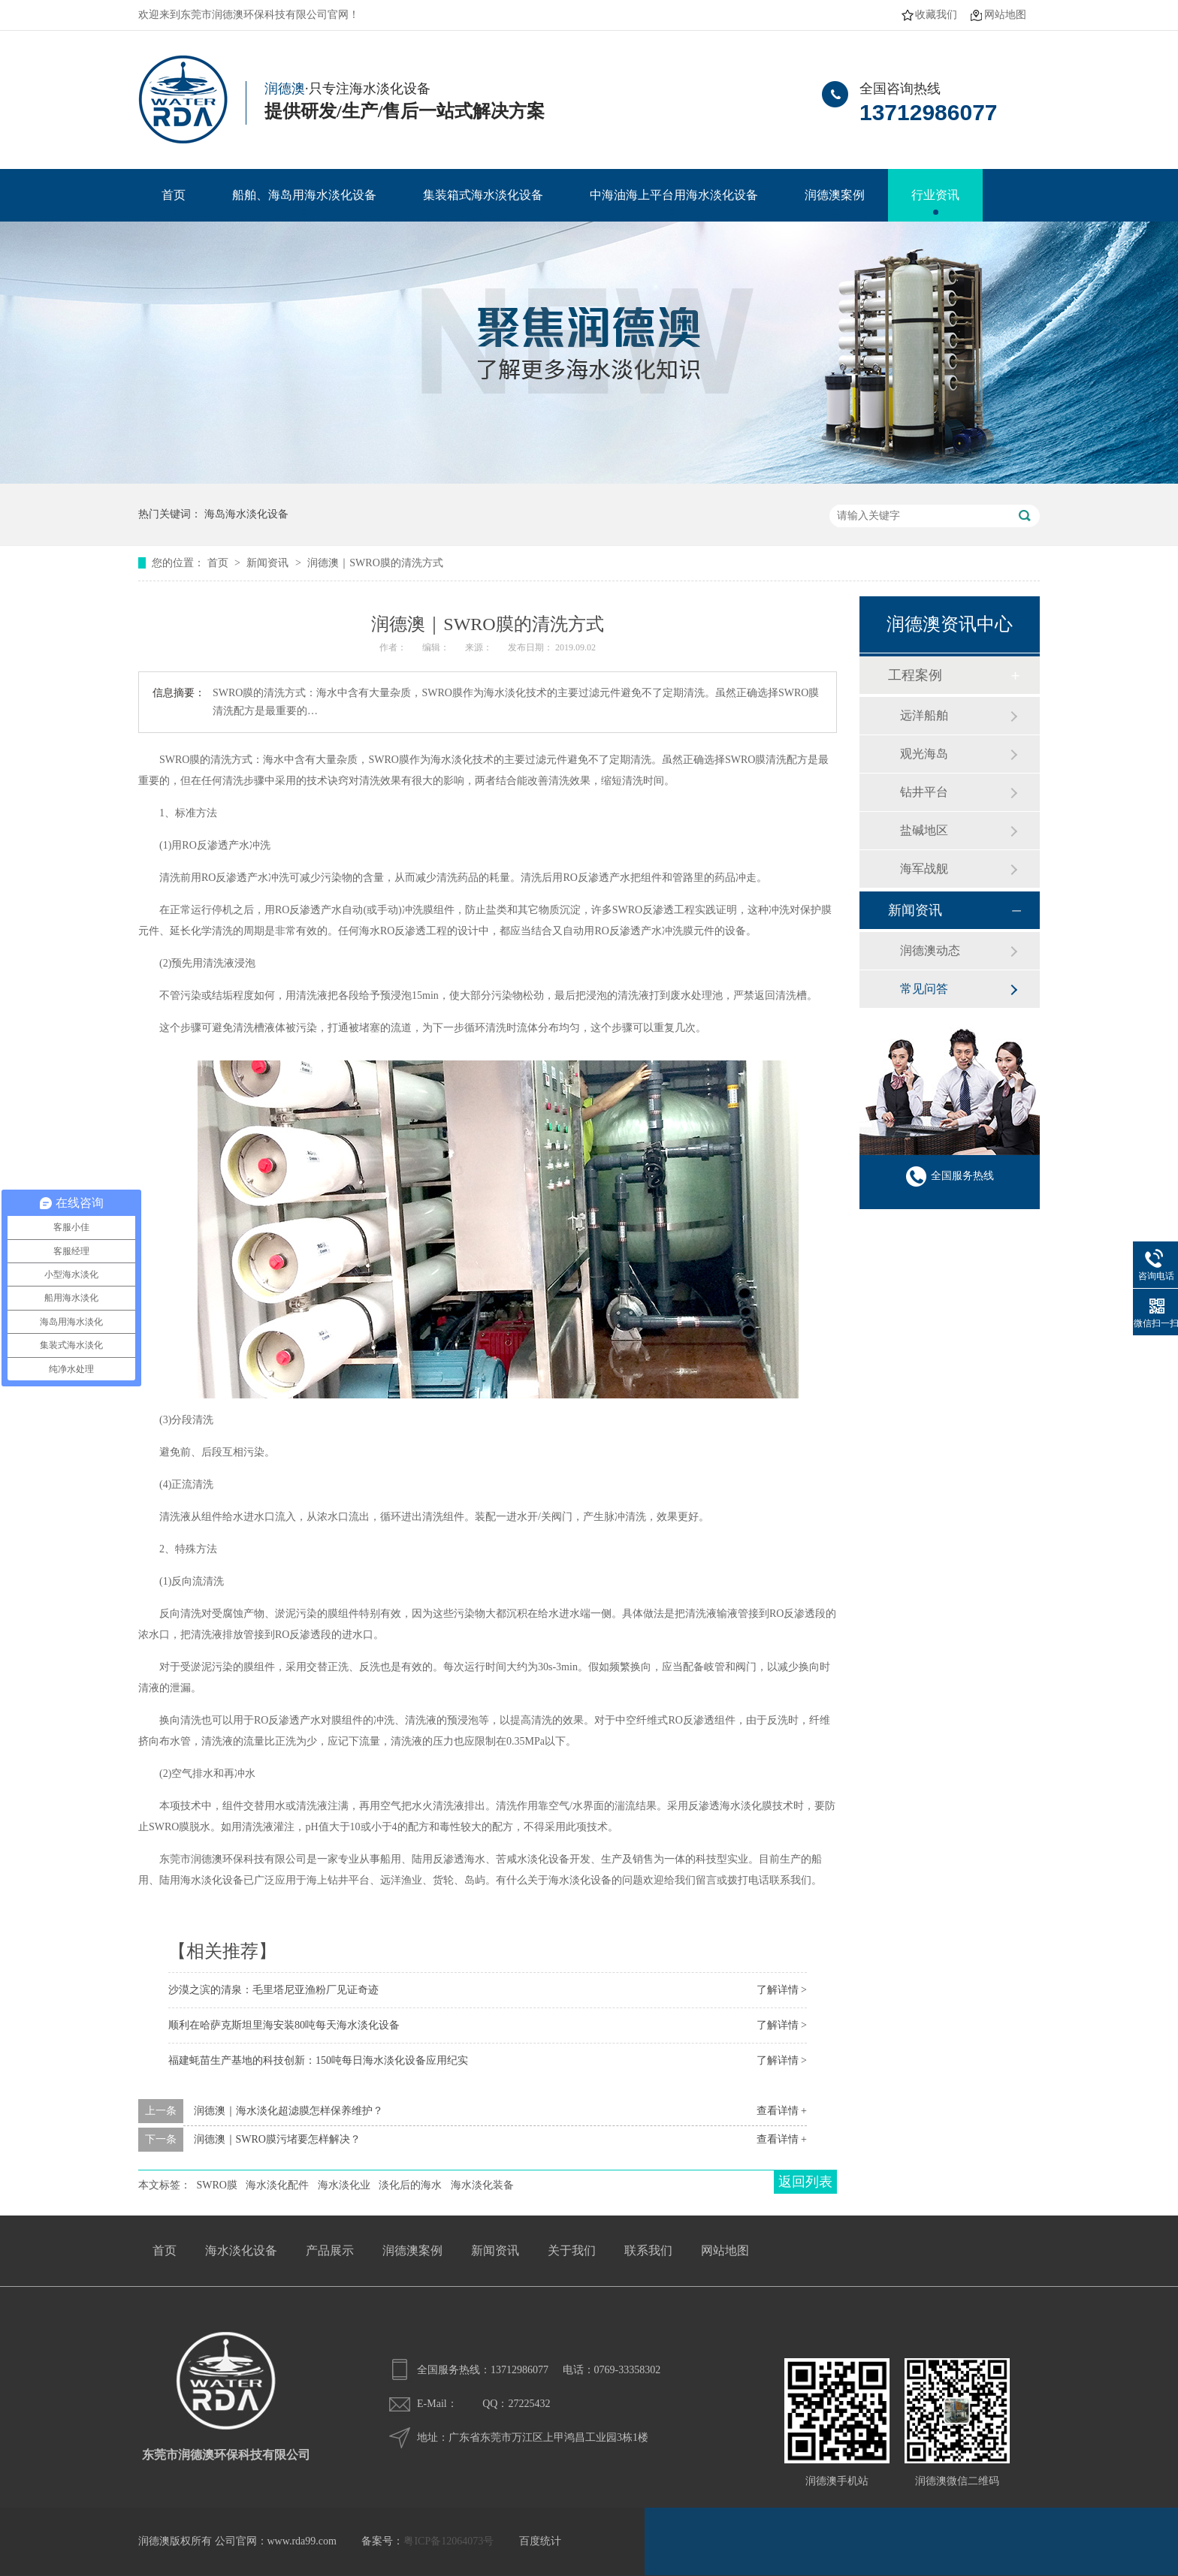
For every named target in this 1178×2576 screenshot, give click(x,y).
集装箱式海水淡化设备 (483, 195)
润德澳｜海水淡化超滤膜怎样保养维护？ (288, 2110)
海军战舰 (924, 868)
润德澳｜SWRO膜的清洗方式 (375, 563)
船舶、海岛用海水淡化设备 (304, 195)
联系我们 (648, 2250)
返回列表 (805, 2181)
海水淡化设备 (241, 2250)
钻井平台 (924, 792)
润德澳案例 (835, 195)
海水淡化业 (344, 2185)
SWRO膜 (217, 2185)
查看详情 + (782, 2110)
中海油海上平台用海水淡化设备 (674, 195)
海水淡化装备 (482, 2185)
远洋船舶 (924, 715)
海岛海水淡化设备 (246, 514)
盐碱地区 (924, 830)
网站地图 (1005, 14)
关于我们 (572, 2250)
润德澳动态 (930, 950)
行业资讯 (935, 195)
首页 (174, 195)
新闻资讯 (268, 563)
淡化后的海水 (410, 2185)
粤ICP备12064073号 (448, 2541)
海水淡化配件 (277, 2185)
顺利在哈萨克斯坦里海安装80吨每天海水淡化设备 (284, 2025)
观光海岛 (924, 753)
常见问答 (924, 988)
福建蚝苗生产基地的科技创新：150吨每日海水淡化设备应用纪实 (318, 2060)
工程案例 (915, 675)
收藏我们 (936, 14)
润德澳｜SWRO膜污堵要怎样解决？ (277, 2139)
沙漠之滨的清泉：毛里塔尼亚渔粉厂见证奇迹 (273, 1989)
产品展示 (330, 2250)
